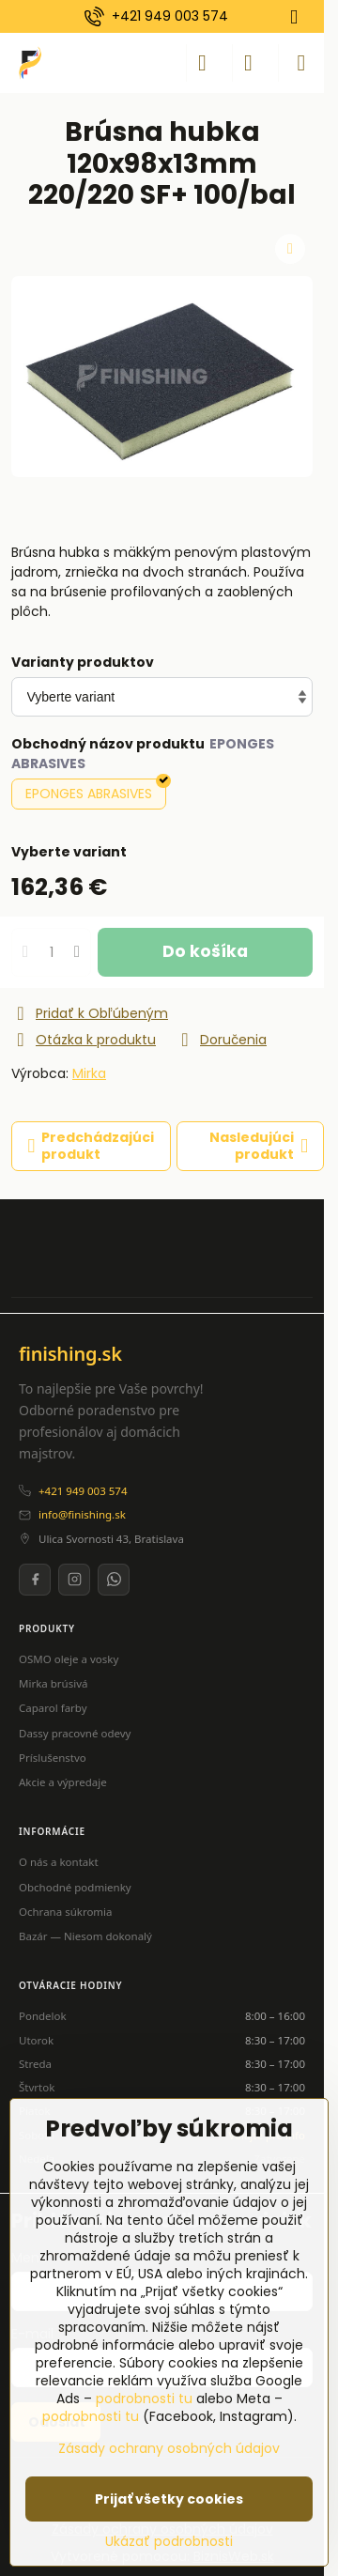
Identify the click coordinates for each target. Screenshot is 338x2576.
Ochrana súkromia (66, 1912)
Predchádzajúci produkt (91, 1146)
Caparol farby (53, 1708)
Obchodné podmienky (75, 1887)
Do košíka (205, 951)
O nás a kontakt (59, 1862)
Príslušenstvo (52, 1758)
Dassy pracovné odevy (75, 1733)
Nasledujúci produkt (258, 1146)
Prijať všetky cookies (169, 2499)
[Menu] (301, 63)
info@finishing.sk (82, 1514)
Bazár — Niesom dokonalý (85, 1936)
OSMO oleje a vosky (68, 1659)
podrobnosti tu (144, 2398)
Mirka (89, 1073)
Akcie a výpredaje (63, 1782)
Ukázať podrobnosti (169, 2542)
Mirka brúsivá (53, 1683)
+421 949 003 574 (82, 1491)
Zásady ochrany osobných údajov (169, 2448)
